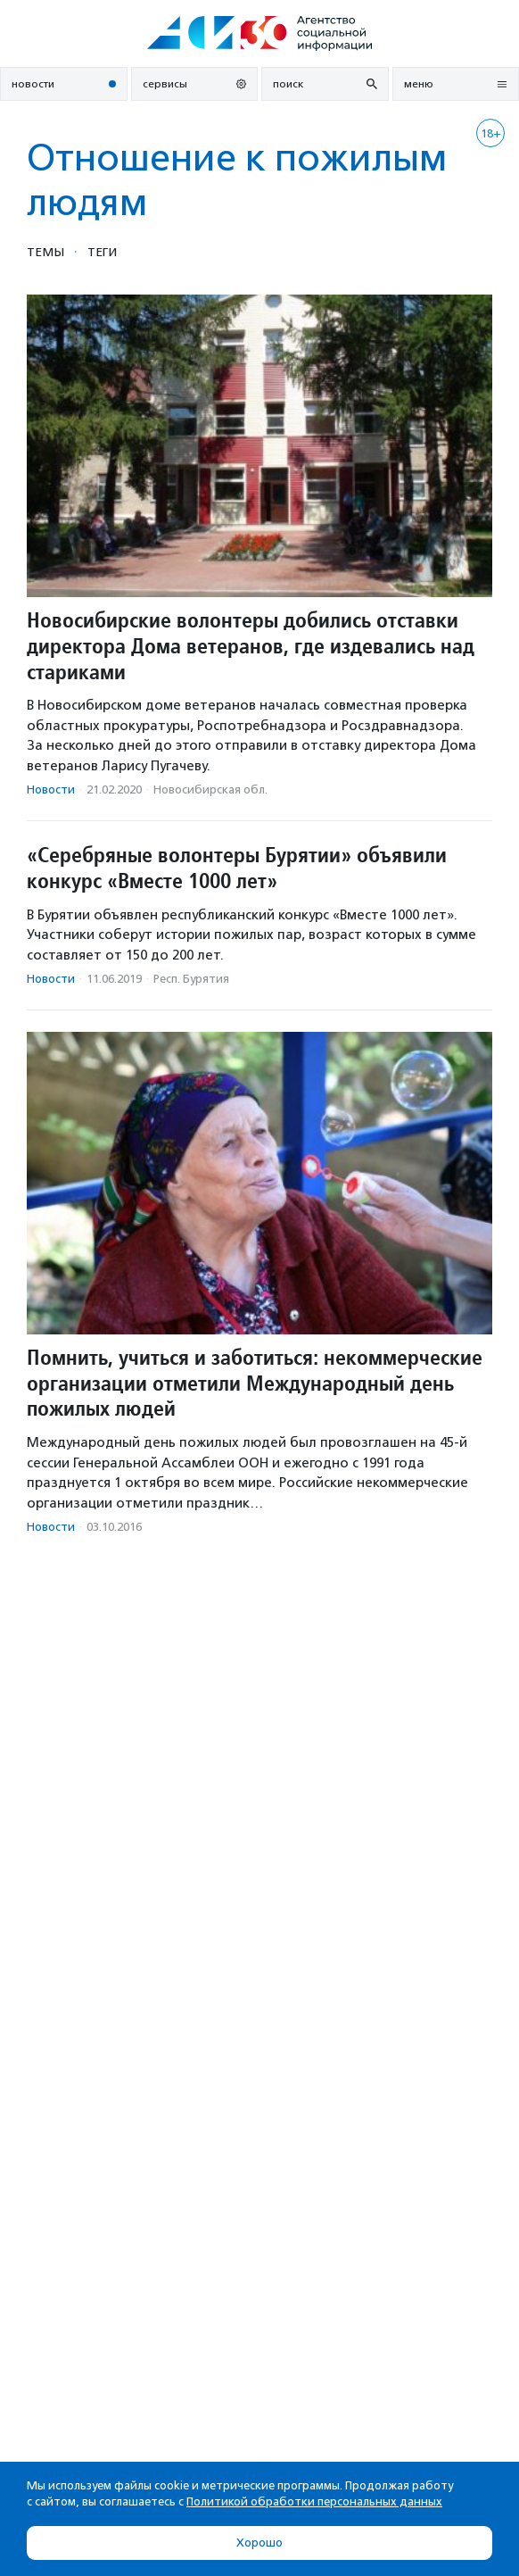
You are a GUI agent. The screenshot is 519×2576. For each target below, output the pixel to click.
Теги (102, 252)
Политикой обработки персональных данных (314, 2501)
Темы (45, 252)
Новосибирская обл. (210, 789)
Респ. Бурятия (191, 978)
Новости (51, 789)
